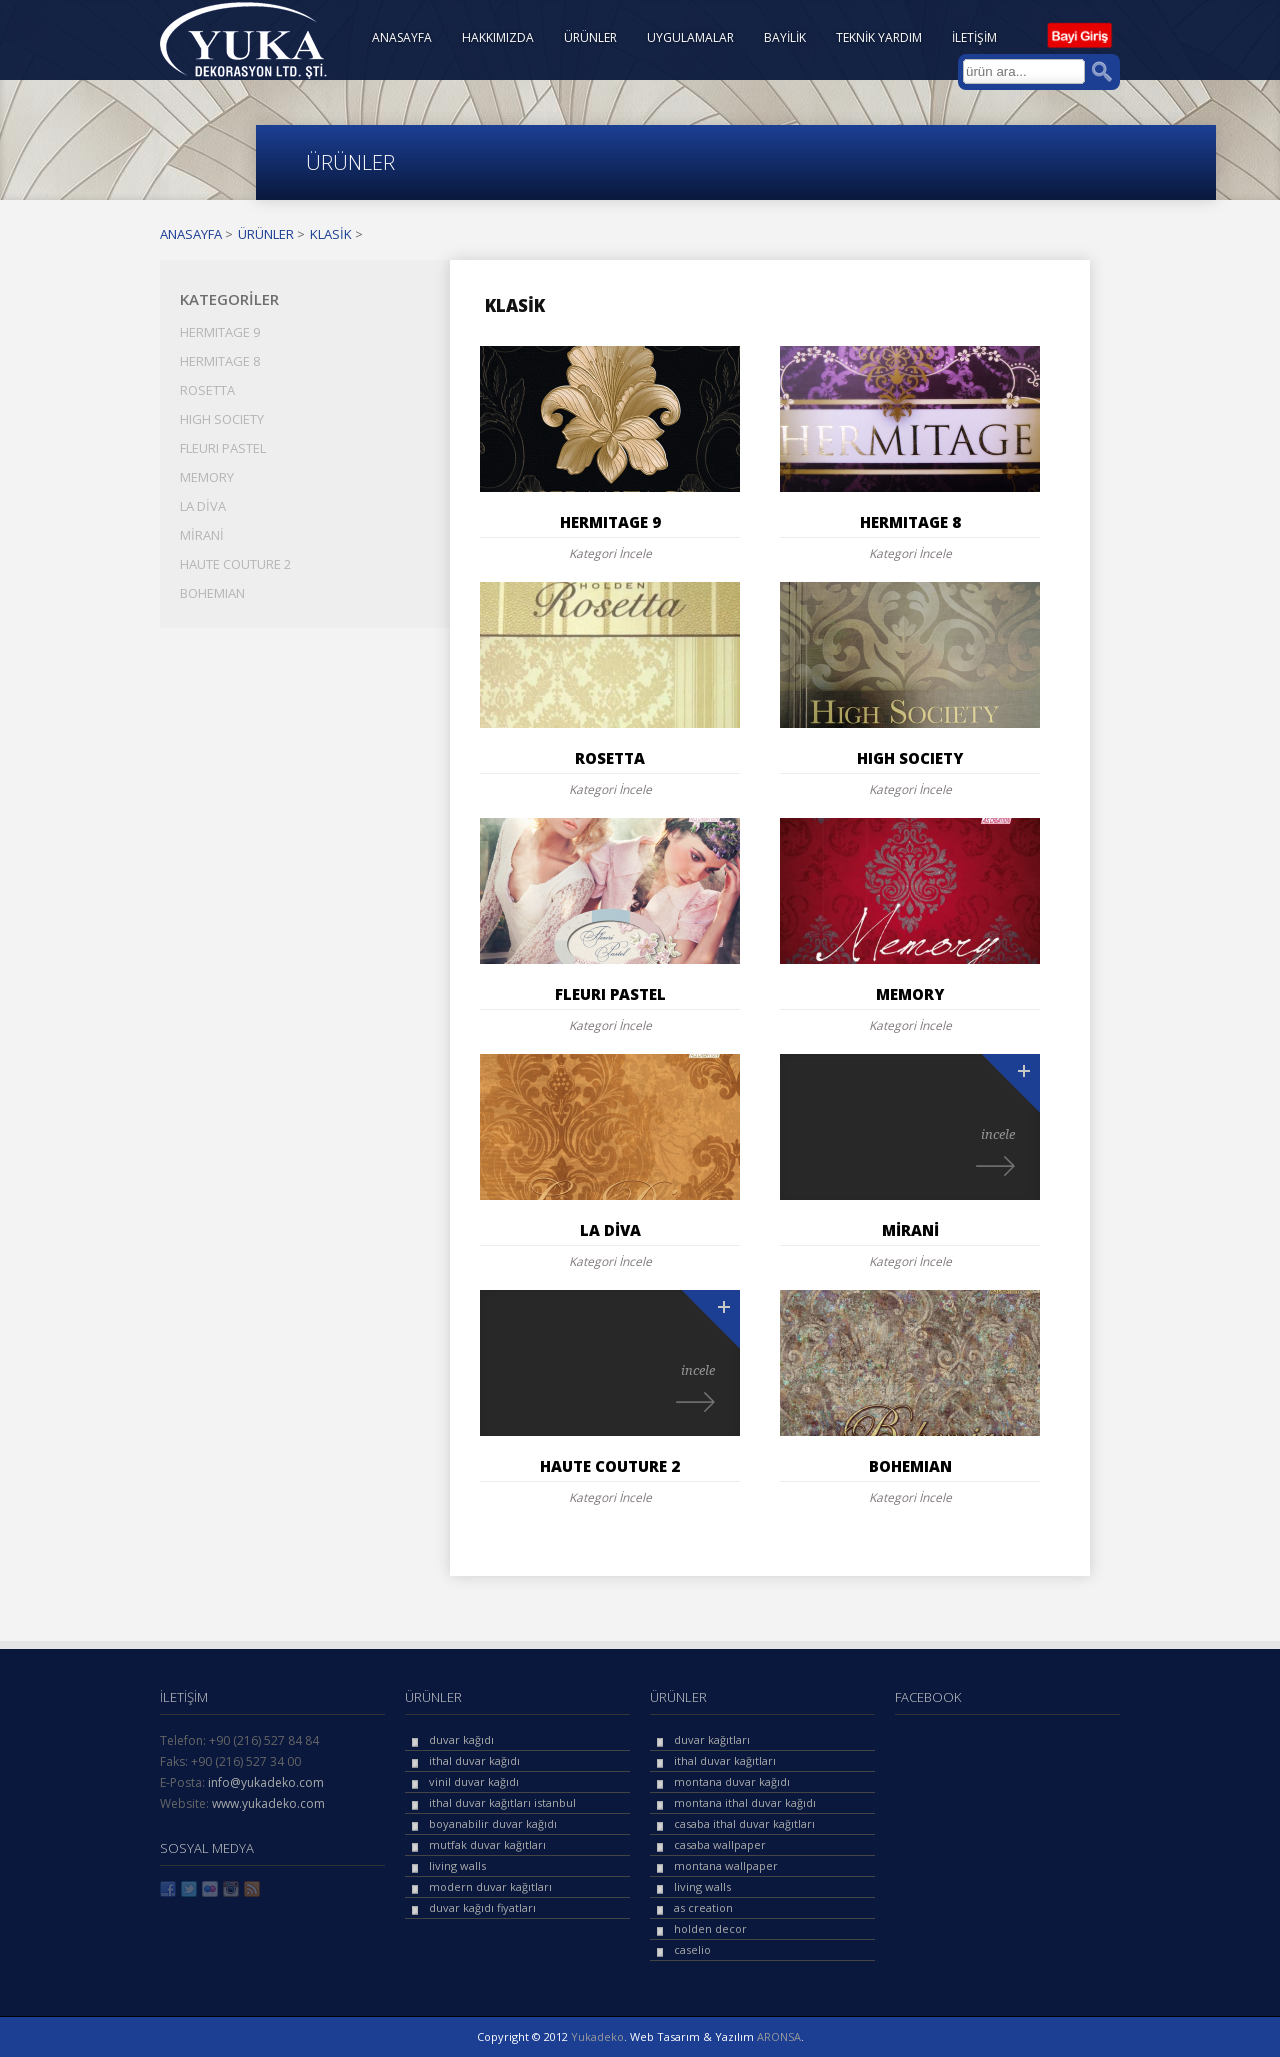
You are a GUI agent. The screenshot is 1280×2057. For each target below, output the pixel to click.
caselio (692, 1949)
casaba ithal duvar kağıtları (744, 1823)
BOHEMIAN (212, 593)
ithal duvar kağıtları (725, 1760)
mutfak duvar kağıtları (487, 1844)
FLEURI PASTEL (223, 448)
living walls (457, 1865)
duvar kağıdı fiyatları (482, 1907)
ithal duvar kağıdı (474, 1760)
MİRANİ (202, 535)
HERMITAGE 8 (220, 361)
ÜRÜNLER (590, 37)
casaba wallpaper (720, 1844)
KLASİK (331, 234)
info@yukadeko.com (266, 1782)
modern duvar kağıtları (490, 1886)
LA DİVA (203, 506)
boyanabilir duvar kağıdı (493, 1823)
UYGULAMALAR (690, 37)
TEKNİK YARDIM (879, 37)
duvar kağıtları (712, 1739)
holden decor (710, 1928)
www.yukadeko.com (268, 1803)
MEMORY (207, 477)
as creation (703, 1907)
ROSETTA (207, 390)
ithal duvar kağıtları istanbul (502, 1802)
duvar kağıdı (461, 1739)
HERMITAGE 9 (220, 332)
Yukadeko (597, 2036)
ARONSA (779, 2036)
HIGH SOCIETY (222, 419)
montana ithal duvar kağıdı (745, 1802)
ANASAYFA (402, 37)
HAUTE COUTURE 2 (235, 564)
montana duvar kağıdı (732, 1781)
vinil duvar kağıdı (474, 1781)
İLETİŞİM (974, 37)
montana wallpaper (726, 1865)
